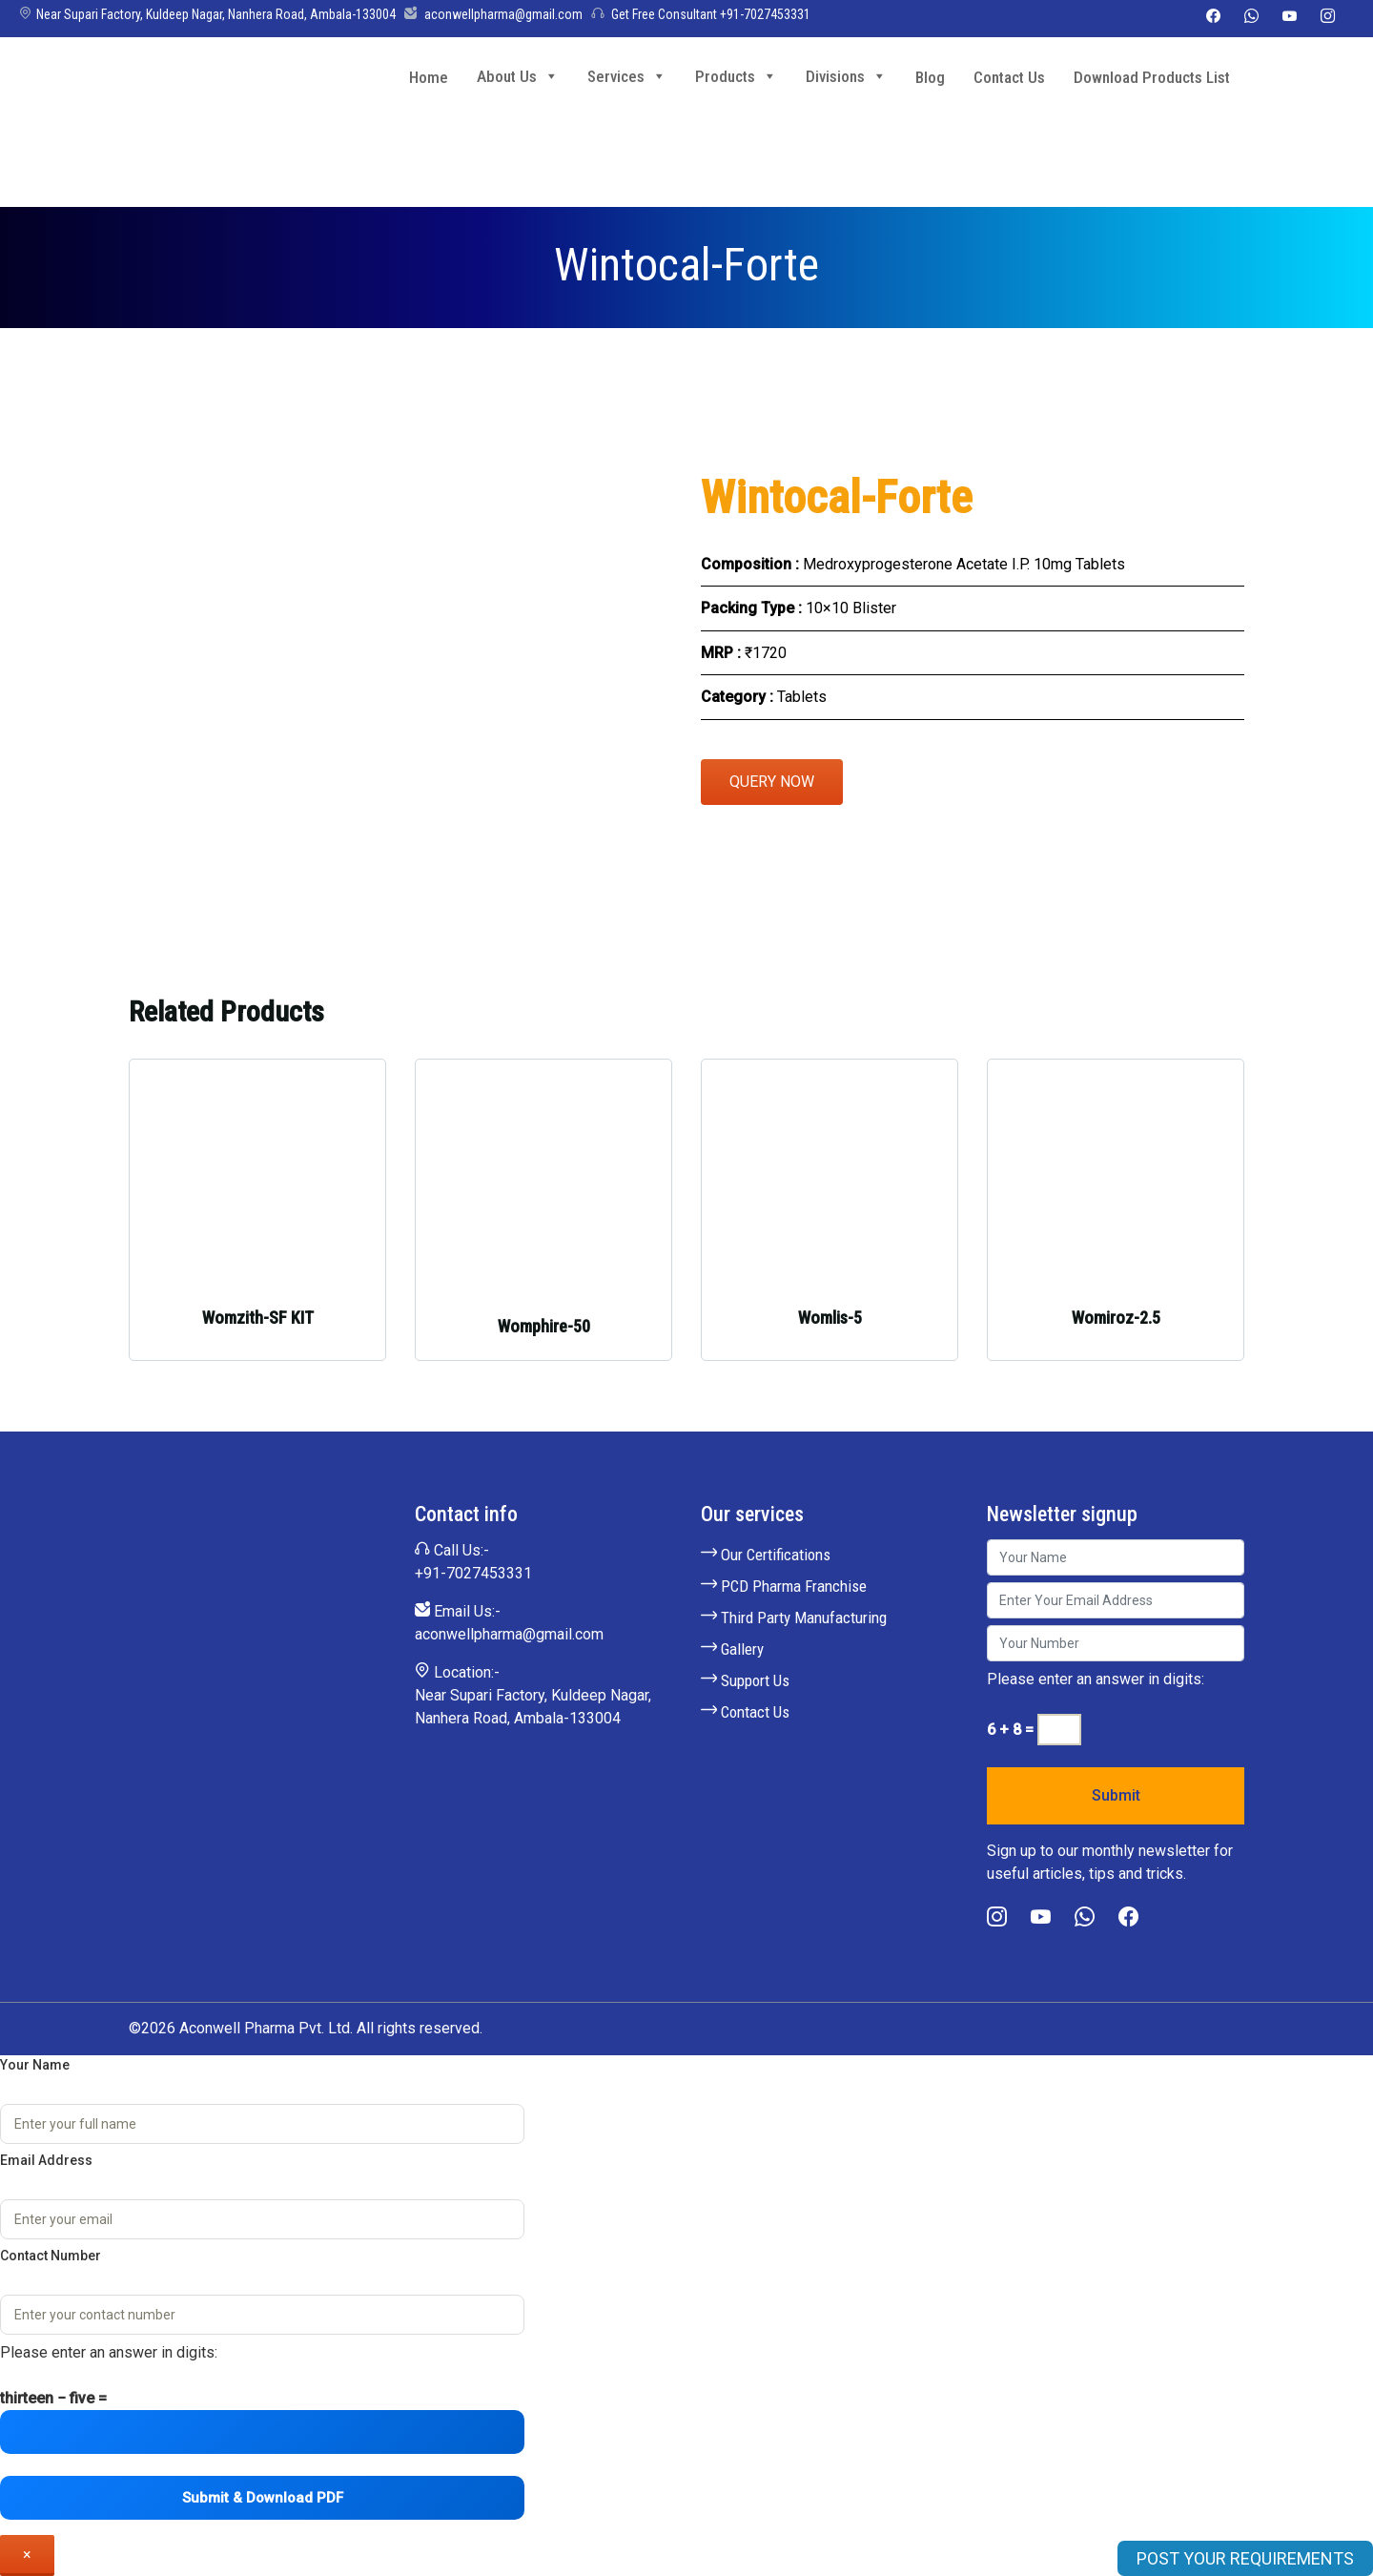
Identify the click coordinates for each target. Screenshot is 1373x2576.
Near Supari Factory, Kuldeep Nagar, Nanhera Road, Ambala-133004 (207, 14)
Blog (930, 77)
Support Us (745, 1680)
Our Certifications (765, 1554)
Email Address (46, 2160)
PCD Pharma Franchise (784, 1586)
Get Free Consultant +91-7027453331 (700, 14)
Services (626, 75)
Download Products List (1152, 77)
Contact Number (50, 2255)
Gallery (732, 1649)
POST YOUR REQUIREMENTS (1245, 2558)
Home (428, 77)
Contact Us (1009, 77)
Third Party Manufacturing (794, 1617)
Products (736, 75)
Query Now (771, 782)
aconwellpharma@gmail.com (493, 14)
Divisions (846, 75)
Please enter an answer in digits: (1095, 1679)
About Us (518, 75)
